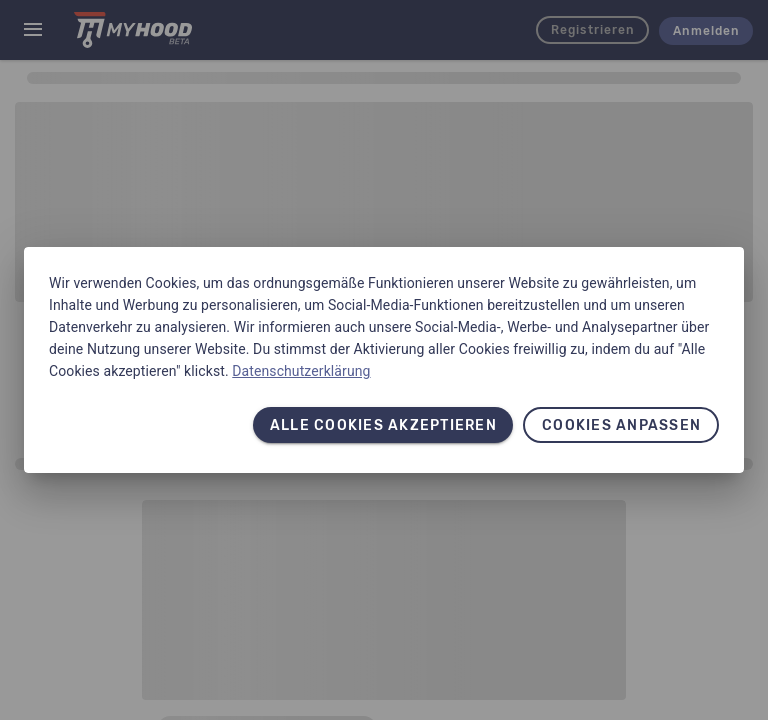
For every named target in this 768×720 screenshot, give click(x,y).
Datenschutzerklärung (301, 371)
